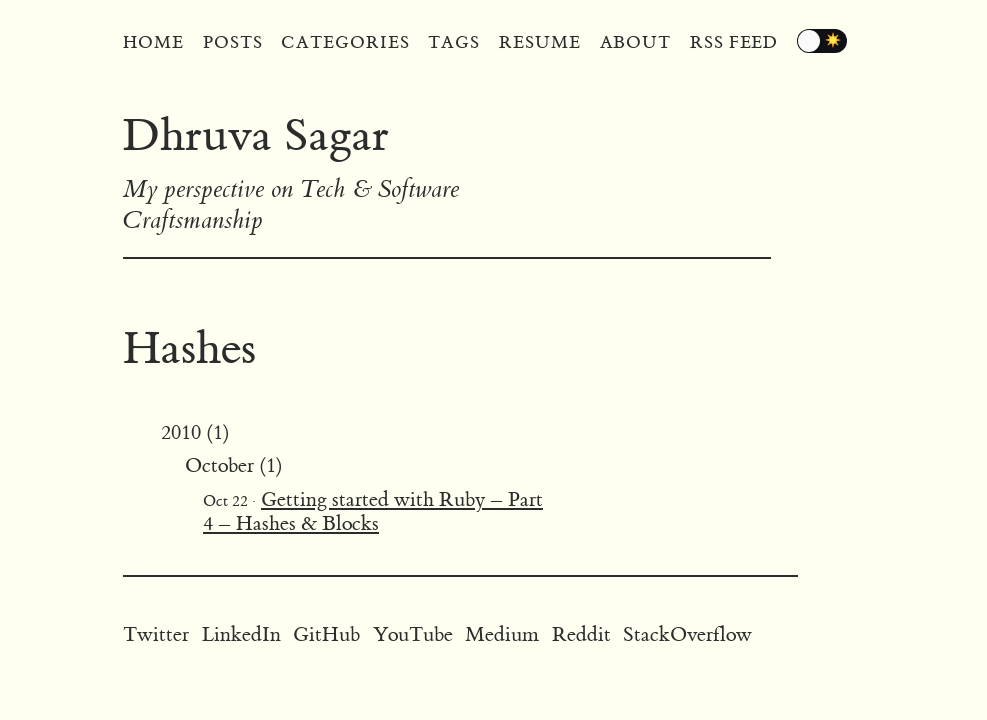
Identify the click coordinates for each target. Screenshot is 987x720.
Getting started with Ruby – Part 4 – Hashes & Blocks (373, 511)
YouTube (413, 634)
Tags (454, 43)
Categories (345, 43)
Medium (502, 634)
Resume (539, 43)
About (636, 43)
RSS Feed (734, 43)
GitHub (326, 634)
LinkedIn (241, 634)
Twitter (156, 634)
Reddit (581, 634)
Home (153, 43)
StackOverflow (687, 634)
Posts (233, 43)
